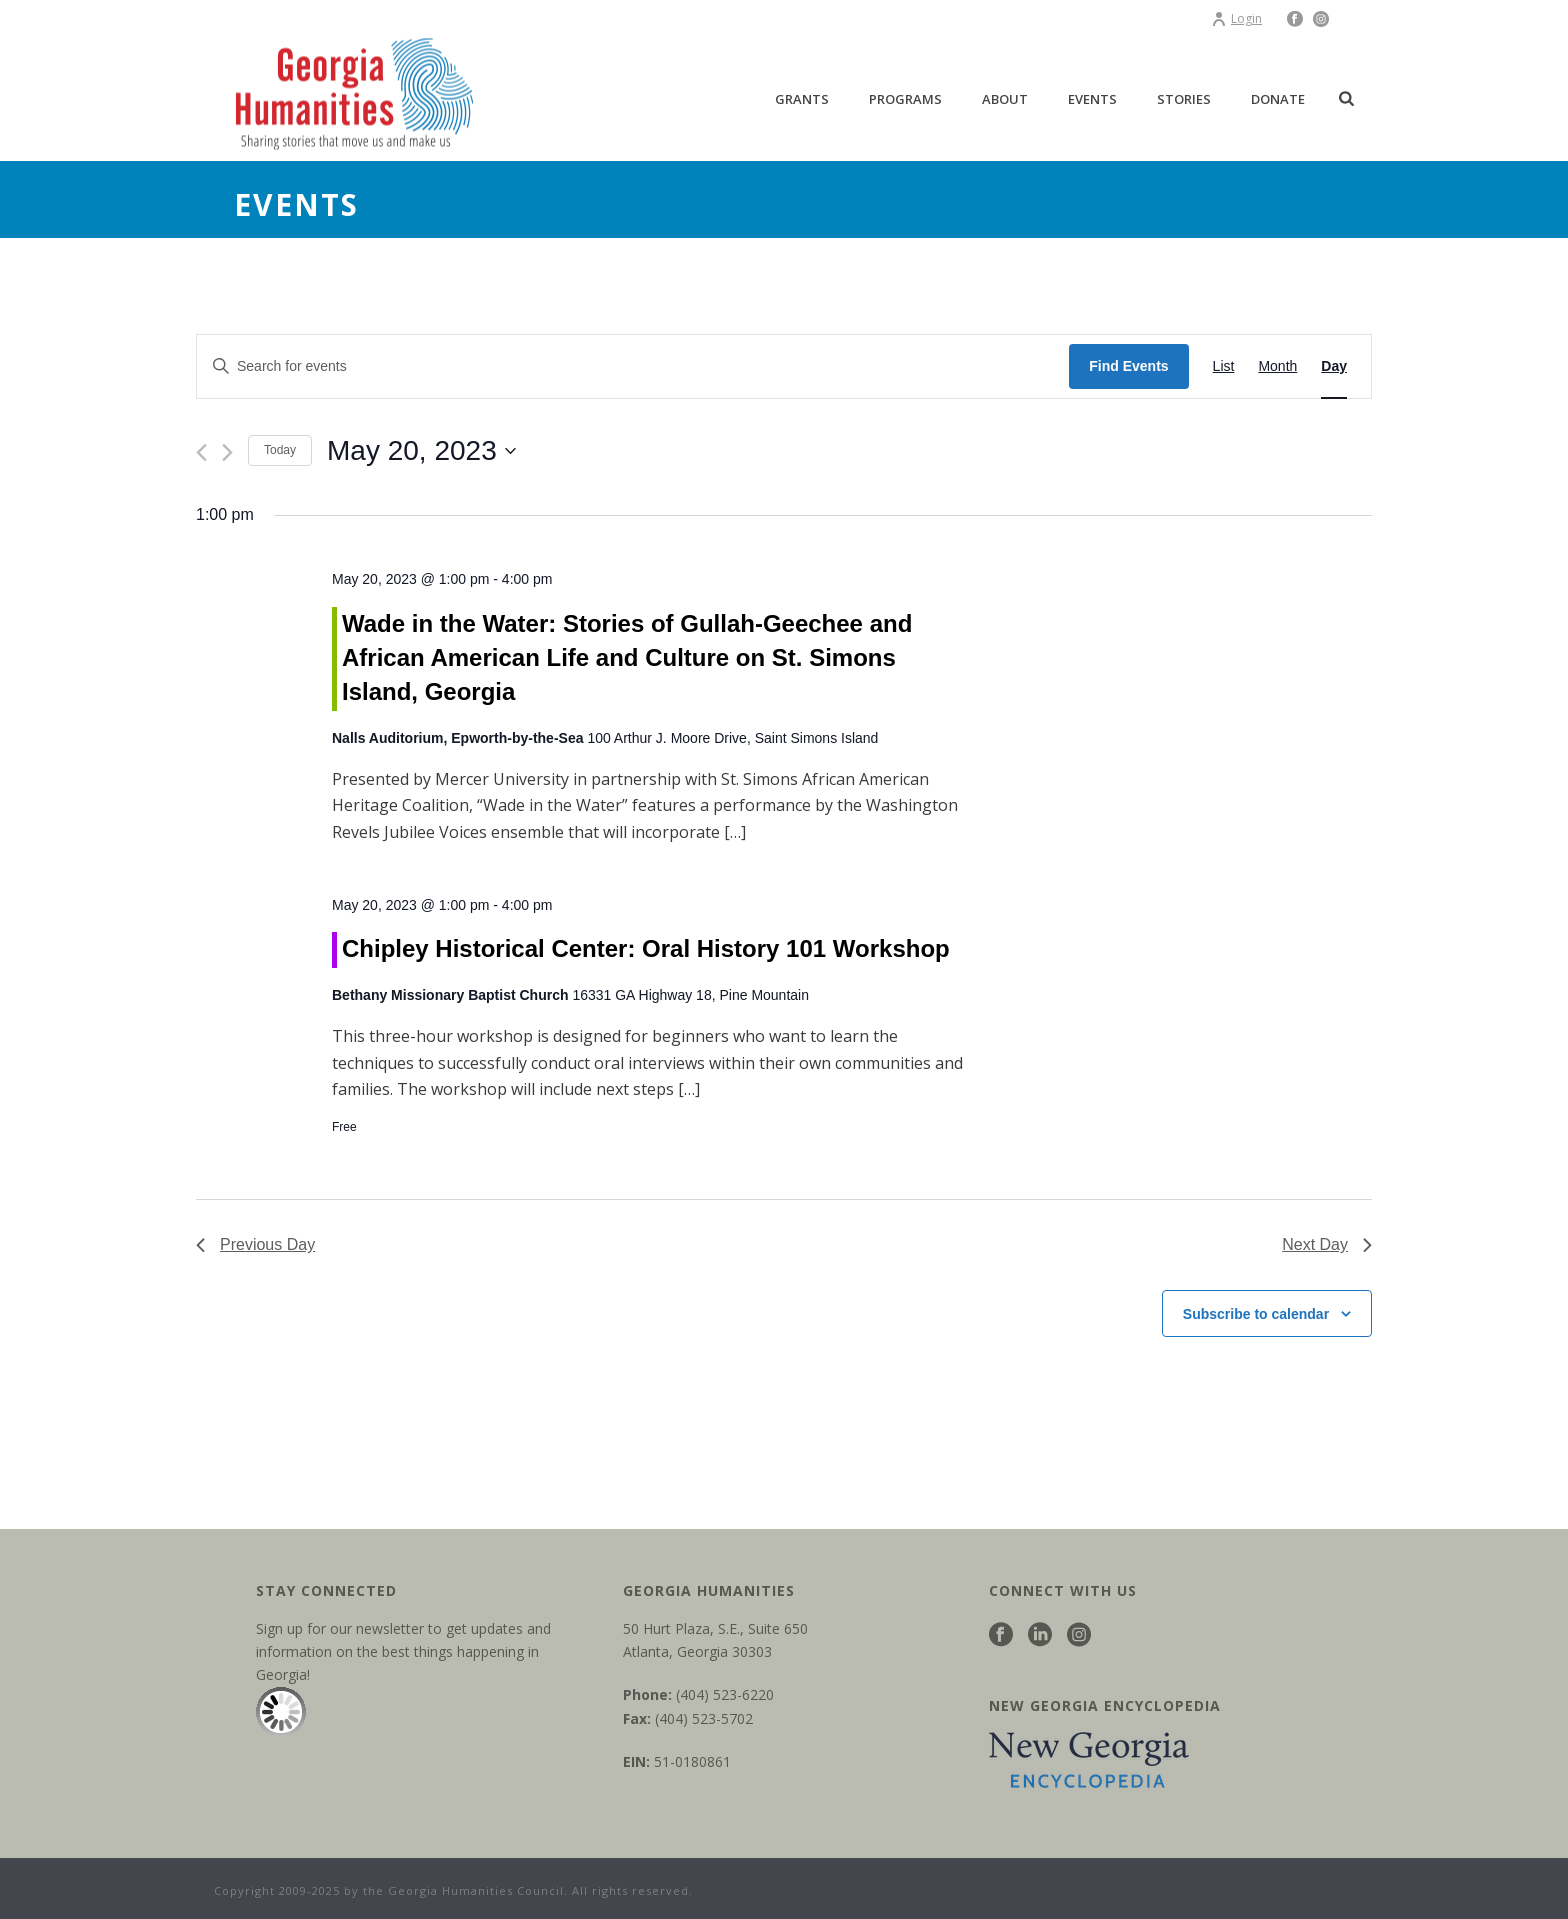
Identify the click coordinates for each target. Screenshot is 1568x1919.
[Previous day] (201, 452)
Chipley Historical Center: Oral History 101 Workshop (646, 948)
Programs (905, 99)
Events (1092, 99)
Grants (802, 99)
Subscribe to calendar (1256, 1314)
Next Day (1327, 1244)
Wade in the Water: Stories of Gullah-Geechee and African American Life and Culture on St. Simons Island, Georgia (627, 657)
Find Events (1128, 366)
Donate (1278, 99)
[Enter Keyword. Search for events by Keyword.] (633, 366)
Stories (1184, 99)
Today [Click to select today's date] (280, 450)
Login (1236, 18)
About (1005, 99)
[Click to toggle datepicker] (421, 451)
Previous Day (255, 1244)
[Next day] (227, 452)
